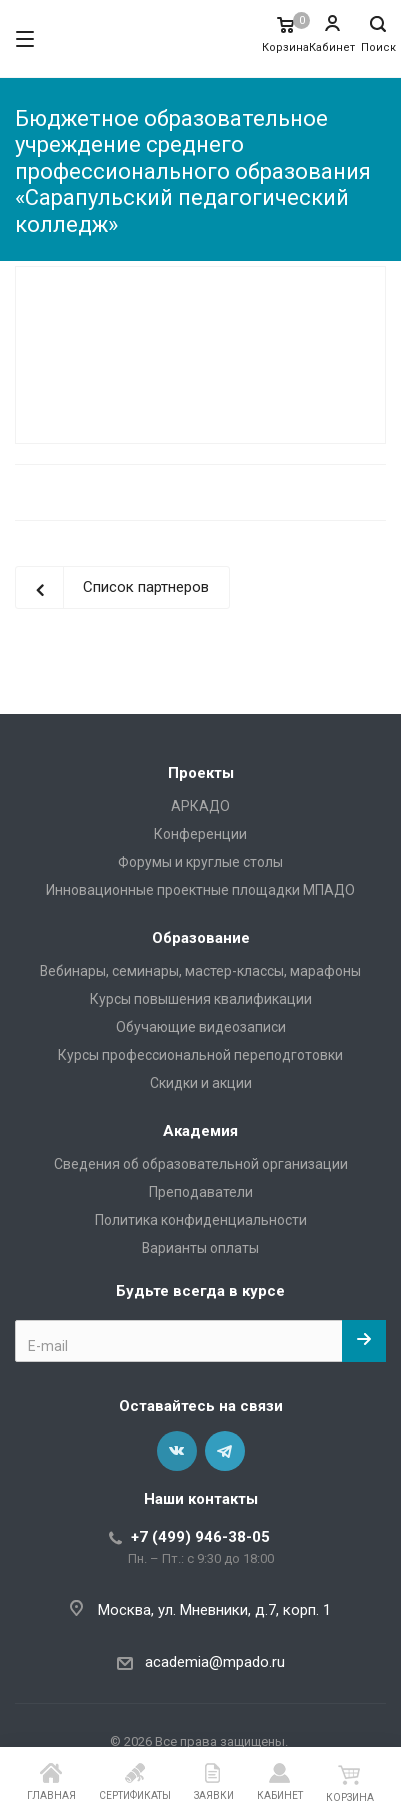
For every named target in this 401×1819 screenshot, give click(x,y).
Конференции (200, 834)
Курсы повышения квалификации (201, 999)
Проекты (201, 773)
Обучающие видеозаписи (201, 1027)
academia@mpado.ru (215, 1662)
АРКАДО (200, 806)
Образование (201, 938)
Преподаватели (201, 1192)
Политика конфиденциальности (201, 1220)
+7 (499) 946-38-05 (200, 1537)
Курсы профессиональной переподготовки (200, 1055)
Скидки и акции (201, 1083)
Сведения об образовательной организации (201, 1164)
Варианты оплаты (200, 1248)
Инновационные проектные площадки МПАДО (200, 890)
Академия (200, 1131)
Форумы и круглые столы (200, 862)
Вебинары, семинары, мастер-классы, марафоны (200, 971)
